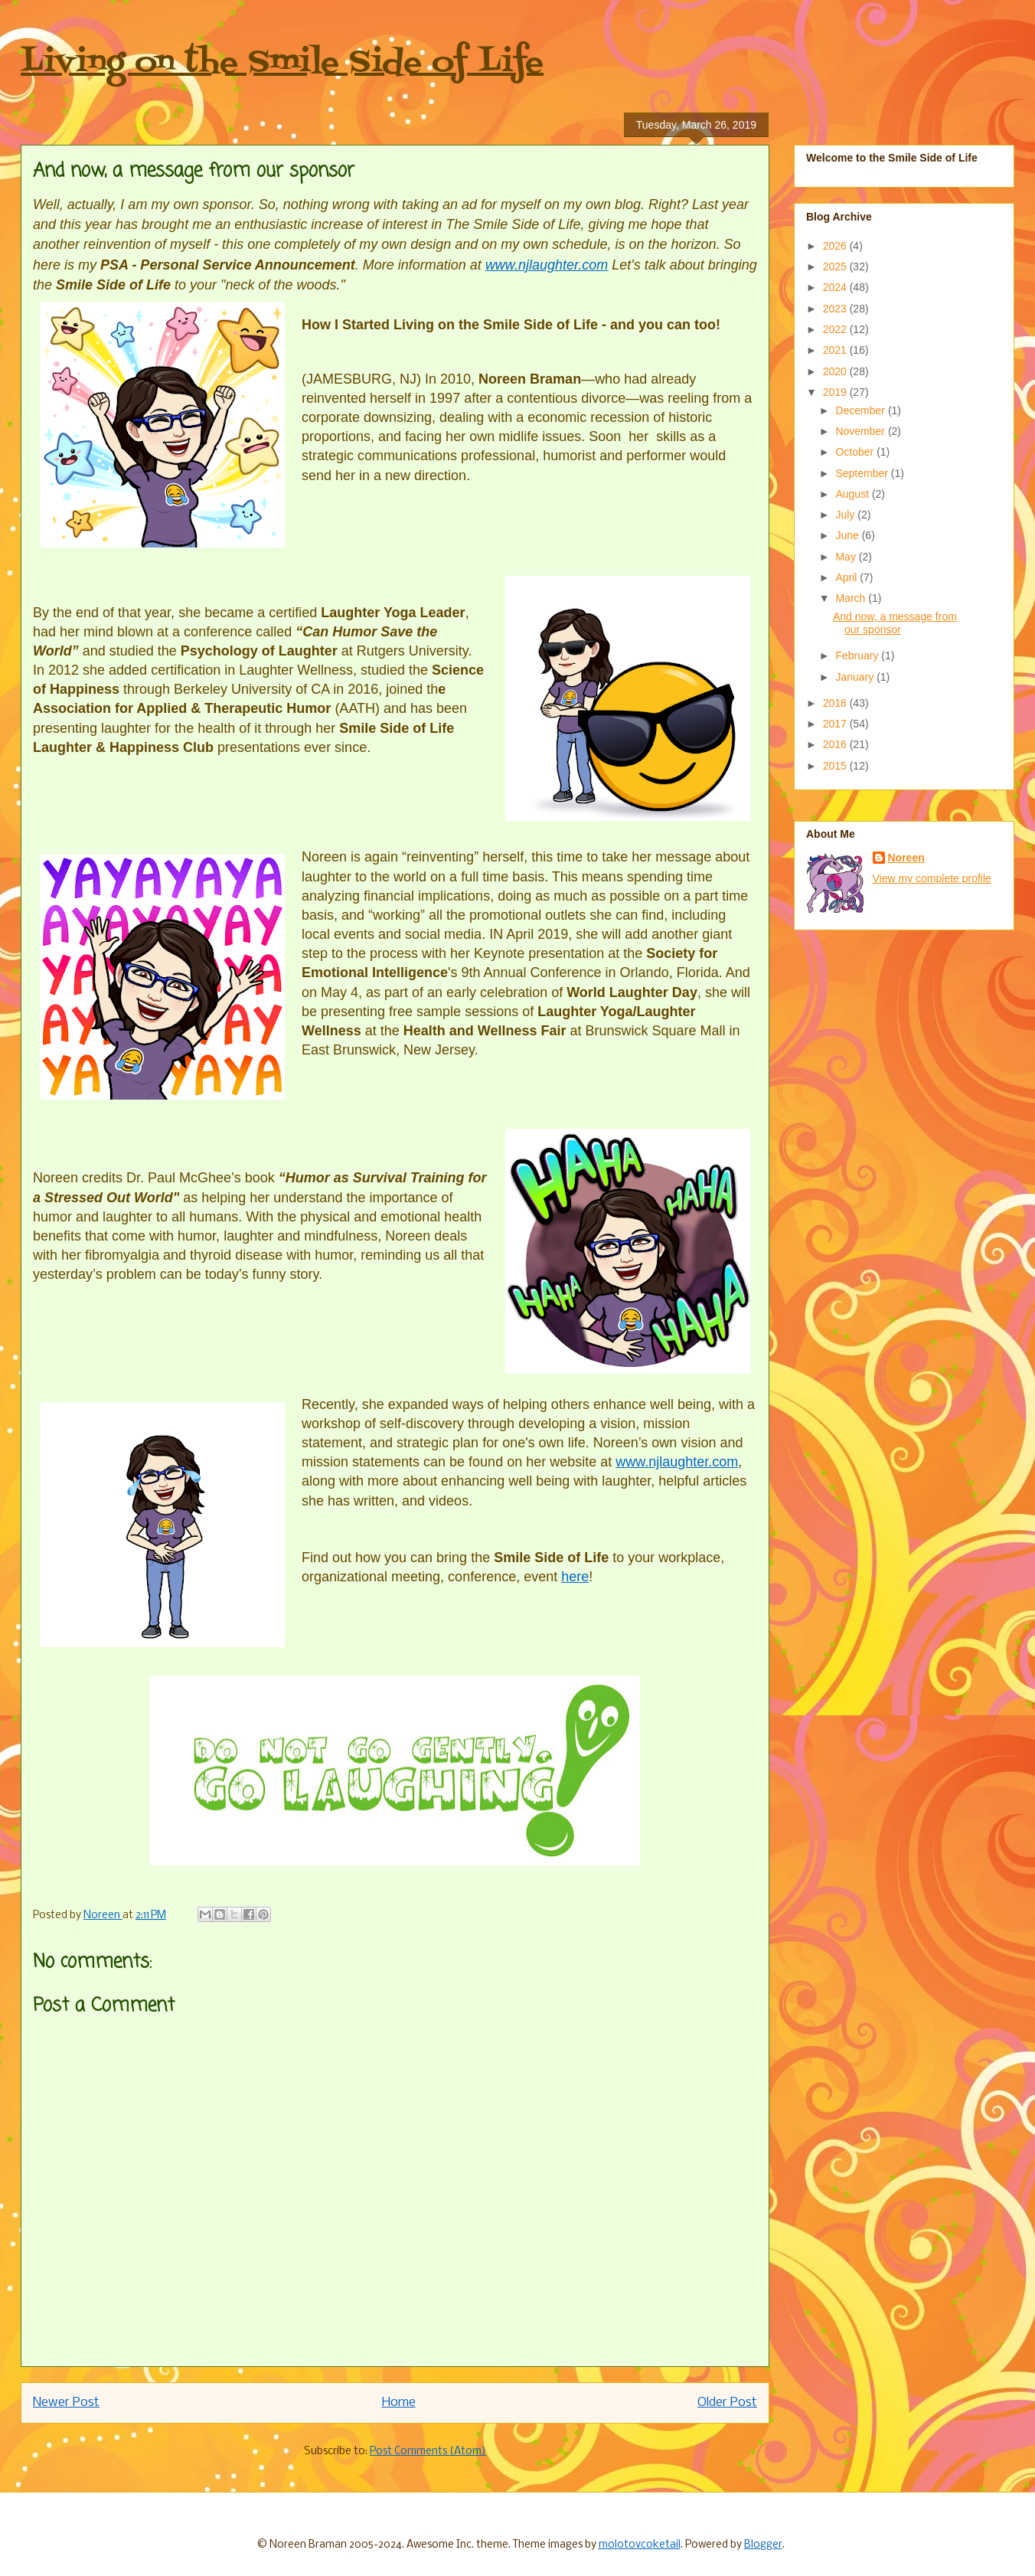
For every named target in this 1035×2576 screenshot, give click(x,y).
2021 (836, 350)
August (853, 494)
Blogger (763, 2545)
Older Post (727, 2402)
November (861, 431)
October (856, 452)
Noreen (906, 858)
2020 (836, 371)
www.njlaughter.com (546, 265)
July (846, 514)
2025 (836, 266)
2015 (836, 766)
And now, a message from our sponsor (895, 623)
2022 (836, 329)
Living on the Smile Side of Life (282, 63)
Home (399, 2402)
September (862, 473)
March (851, 598)
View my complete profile (932, 878)
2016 (836, 744)
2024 (836, 287)
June (848, 535)
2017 (836, 724)
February (858, 655)
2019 (836, 392)
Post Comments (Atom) (428, 2451)
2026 (836, 246)
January (856, 677)
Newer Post (66, 2402)
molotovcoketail (640, 2545)
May (846, 557)
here (575, 1576)
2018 (836, 703)
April (847, 577)
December (861, 410)
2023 (836, 308)
